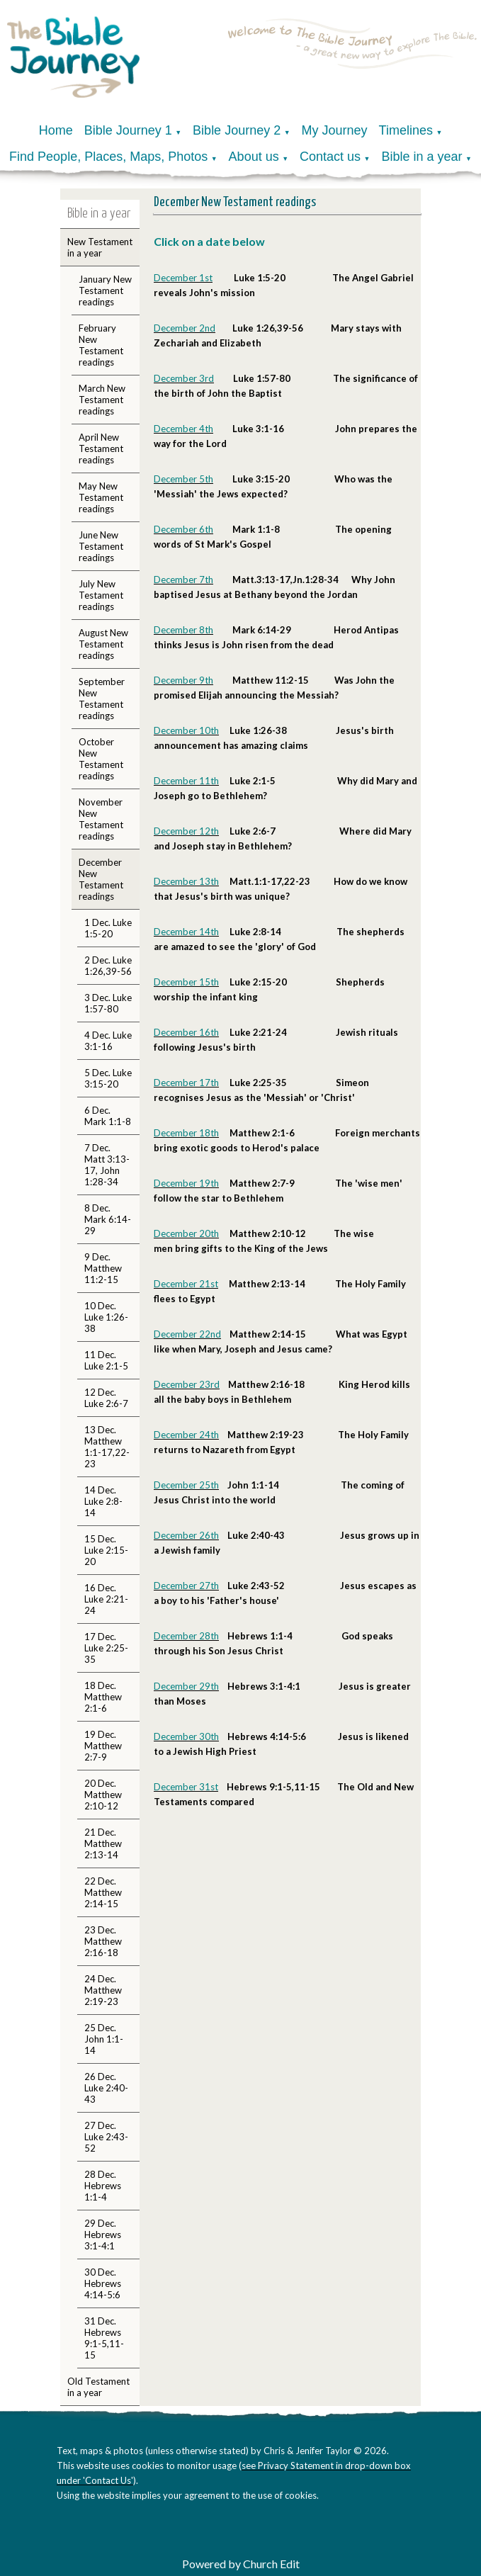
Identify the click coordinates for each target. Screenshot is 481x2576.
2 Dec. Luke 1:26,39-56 (108, 965)
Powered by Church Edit (241, 2563)
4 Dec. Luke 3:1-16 (108, 1040)
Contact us (330, 156)
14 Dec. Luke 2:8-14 (103, 1501)
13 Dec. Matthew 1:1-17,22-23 (107, 1446)
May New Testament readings (101, 497)
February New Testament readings (101, 345)
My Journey (335, 130)
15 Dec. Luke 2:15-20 (106, 1550)
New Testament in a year (99, 247)
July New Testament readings (101, 595)
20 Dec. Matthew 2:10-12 (103, 1795)
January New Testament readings (105, 290)
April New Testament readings (101, 448)
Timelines (406, 130)
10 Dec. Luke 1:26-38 (106, 1317)
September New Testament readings (102, 698)
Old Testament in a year (98, 2387)
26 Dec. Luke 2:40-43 (106, 2088)
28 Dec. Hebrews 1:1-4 (102, 2186)
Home (56, 130)
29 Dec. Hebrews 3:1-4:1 (102, 2235)
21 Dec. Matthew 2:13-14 (103, 1843)
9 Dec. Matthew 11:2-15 (103, 1268)
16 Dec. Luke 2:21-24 (106, 1599)
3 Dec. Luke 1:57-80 (108, 1003)
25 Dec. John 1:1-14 (103, 2039)
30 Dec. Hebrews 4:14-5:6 (102, 2283)
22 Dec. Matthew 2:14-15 (103, 1892)
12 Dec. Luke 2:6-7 (106, 1397)
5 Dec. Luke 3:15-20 (108, 1078)
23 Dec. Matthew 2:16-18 (103, 1941)
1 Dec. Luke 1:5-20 (108, 928)
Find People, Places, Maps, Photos (108, 156)
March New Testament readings (102, 400)
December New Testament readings (101, 879)
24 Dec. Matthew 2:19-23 (103, 1990)
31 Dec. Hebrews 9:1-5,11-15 (104, 2338)
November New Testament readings (101, 819)
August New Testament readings (103, 644)
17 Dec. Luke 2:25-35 (106, 1648)
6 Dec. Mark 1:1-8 (107, 1116)
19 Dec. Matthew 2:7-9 (103, 1746)
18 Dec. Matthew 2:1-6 (103, 1697)
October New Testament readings (101, 758)
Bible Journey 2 (237, 130)
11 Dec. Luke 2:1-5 (106, 1360)
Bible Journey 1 (128, 130)
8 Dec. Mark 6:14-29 (107, 1219)
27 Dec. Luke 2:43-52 (106, 2137)
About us (254, 156)
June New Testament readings (101, 546)
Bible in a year (421, 156)
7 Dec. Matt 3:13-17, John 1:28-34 (107, 1164)
